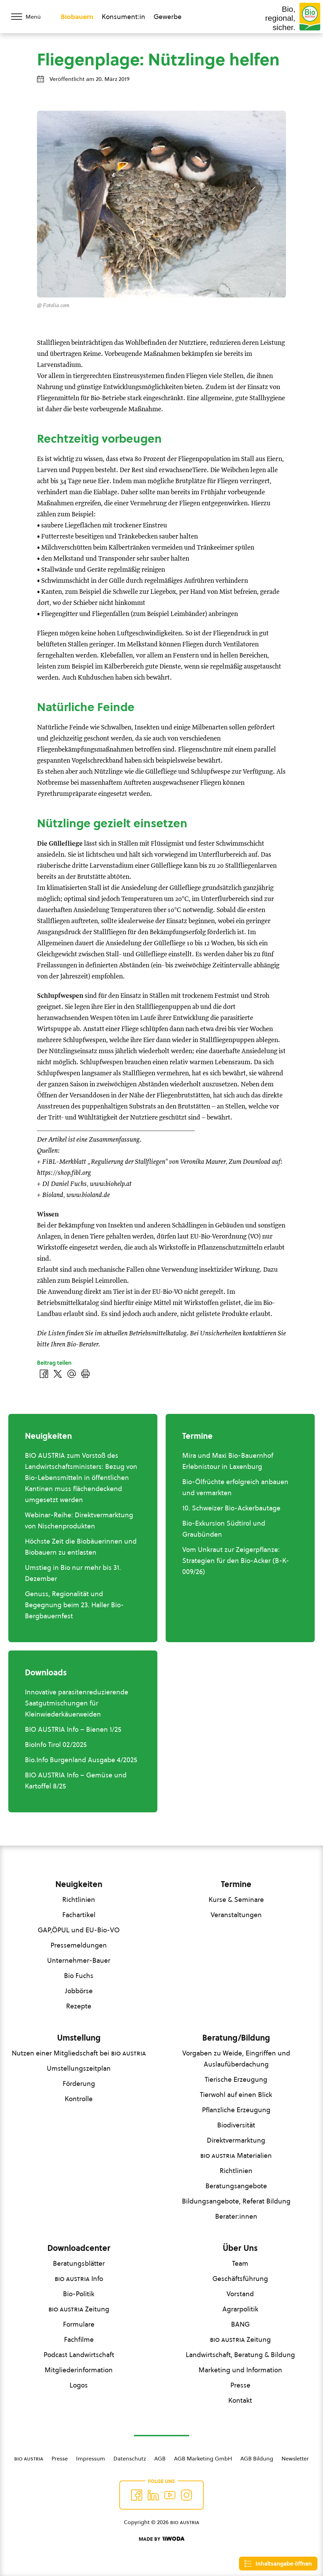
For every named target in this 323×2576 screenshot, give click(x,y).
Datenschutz (129, 2458)
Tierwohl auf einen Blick (236, 2094)
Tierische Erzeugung (236, 2079)
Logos (79, 2385)
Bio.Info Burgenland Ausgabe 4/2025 (81, 1759)
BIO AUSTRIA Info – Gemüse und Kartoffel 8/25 (76, 1780)
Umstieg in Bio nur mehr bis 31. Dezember (73, 1573)
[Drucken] (85, 1374)
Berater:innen (236, 2216)
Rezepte (78, 2006)
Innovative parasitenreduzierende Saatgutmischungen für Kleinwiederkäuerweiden (76, 1703)
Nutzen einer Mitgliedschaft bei (79, 2053)
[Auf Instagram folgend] (186, 2495)
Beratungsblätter (79, 2263)
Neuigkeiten (78, 1884)
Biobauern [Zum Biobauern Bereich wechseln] (77, 16)
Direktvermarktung (236, 2140)
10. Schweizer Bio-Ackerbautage (231, 1507)
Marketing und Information (240, 2369)
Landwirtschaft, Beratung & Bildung (240, 2354)
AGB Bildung (256, 2458)
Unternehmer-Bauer (78, 1960)
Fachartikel (78, 1914)
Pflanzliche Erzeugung (236, 2109)
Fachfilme (79, 2339)
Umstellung (79, 2037)
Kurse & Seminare (236, 1899)
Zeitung (78, 2308)
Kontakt (240, 2400)
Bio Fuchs (78, 1975)
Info (79, 2278)
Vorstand (240, 2293)
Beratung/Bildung (236, 2037)
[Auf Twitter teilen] (58, 1374)
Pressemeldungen (78, 1945)
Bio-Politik (78, 2293)
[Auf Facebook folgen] (136, 2495)
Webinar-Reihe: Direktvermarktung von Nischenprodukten (79, 1520)
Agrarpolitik (240, 2308)
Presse (240, 2385)
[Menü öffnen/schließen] (30, 16)
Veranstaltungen (236, 1914)
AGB (160, 2458)
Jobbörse (79, 1990)
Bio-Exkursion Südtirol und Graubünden (223, 1529)
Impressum (90, 2458)
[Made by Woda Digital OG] (161, 2539)
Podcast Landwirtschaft (79, 2354)
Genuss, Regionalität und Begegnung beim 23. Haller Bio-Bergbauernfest (74, 1604)
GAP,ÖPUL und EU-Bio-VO (79, 1929)
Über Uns (240, 2248)
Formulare (78, 2324)
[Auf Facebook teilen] (44, 1374)
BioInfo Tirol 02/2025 (56, 1744)
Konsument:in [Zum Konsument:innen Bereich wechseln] (123, 16)
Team (240, 2263)
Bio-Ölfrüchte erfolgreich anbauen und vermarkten (235, 1487)
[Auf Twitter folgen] (153, 2495)
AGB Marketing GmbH (203, 2458)
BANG (240, 2324)
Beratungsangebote (236, 2185)
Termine (236, 1884)
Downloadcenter (78, 2248)
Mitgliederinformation (79, 2369)
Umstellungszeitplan (79, 2068)
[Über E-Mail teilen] (72, 1374)
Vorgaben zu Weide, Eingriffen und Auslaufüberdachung (236, 2059)
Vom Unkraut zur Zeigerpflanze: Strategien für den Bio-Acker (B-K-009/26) (235, 1560)
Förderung (79, 2083)
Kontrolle (79, 2098)
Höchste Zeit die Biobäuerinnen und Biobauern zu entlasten (81, 1547)
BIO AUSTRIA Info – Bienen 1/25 (73, 1729)
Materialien (236, 2155)
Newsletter (295, 2458)
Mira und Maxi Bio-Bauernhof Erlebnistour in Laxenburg (227, 1461)
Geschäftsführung (240, 2278)
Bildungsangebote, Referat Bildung (236, 2201)
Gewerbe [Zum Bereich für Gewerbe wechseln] (168, 16)
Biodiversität (236, 2124)
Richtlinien (78, 1899)
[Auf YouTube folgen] (170, 2495)
